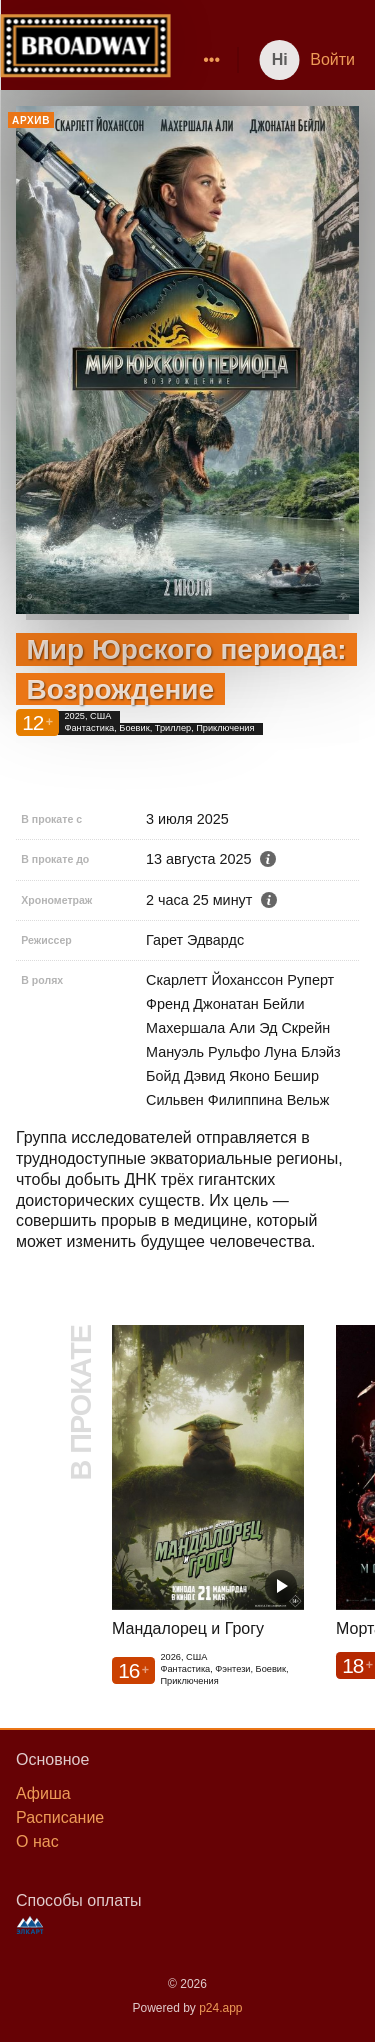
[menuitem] (212, 60)
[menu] (200, 60)
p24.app (220, 2008)
